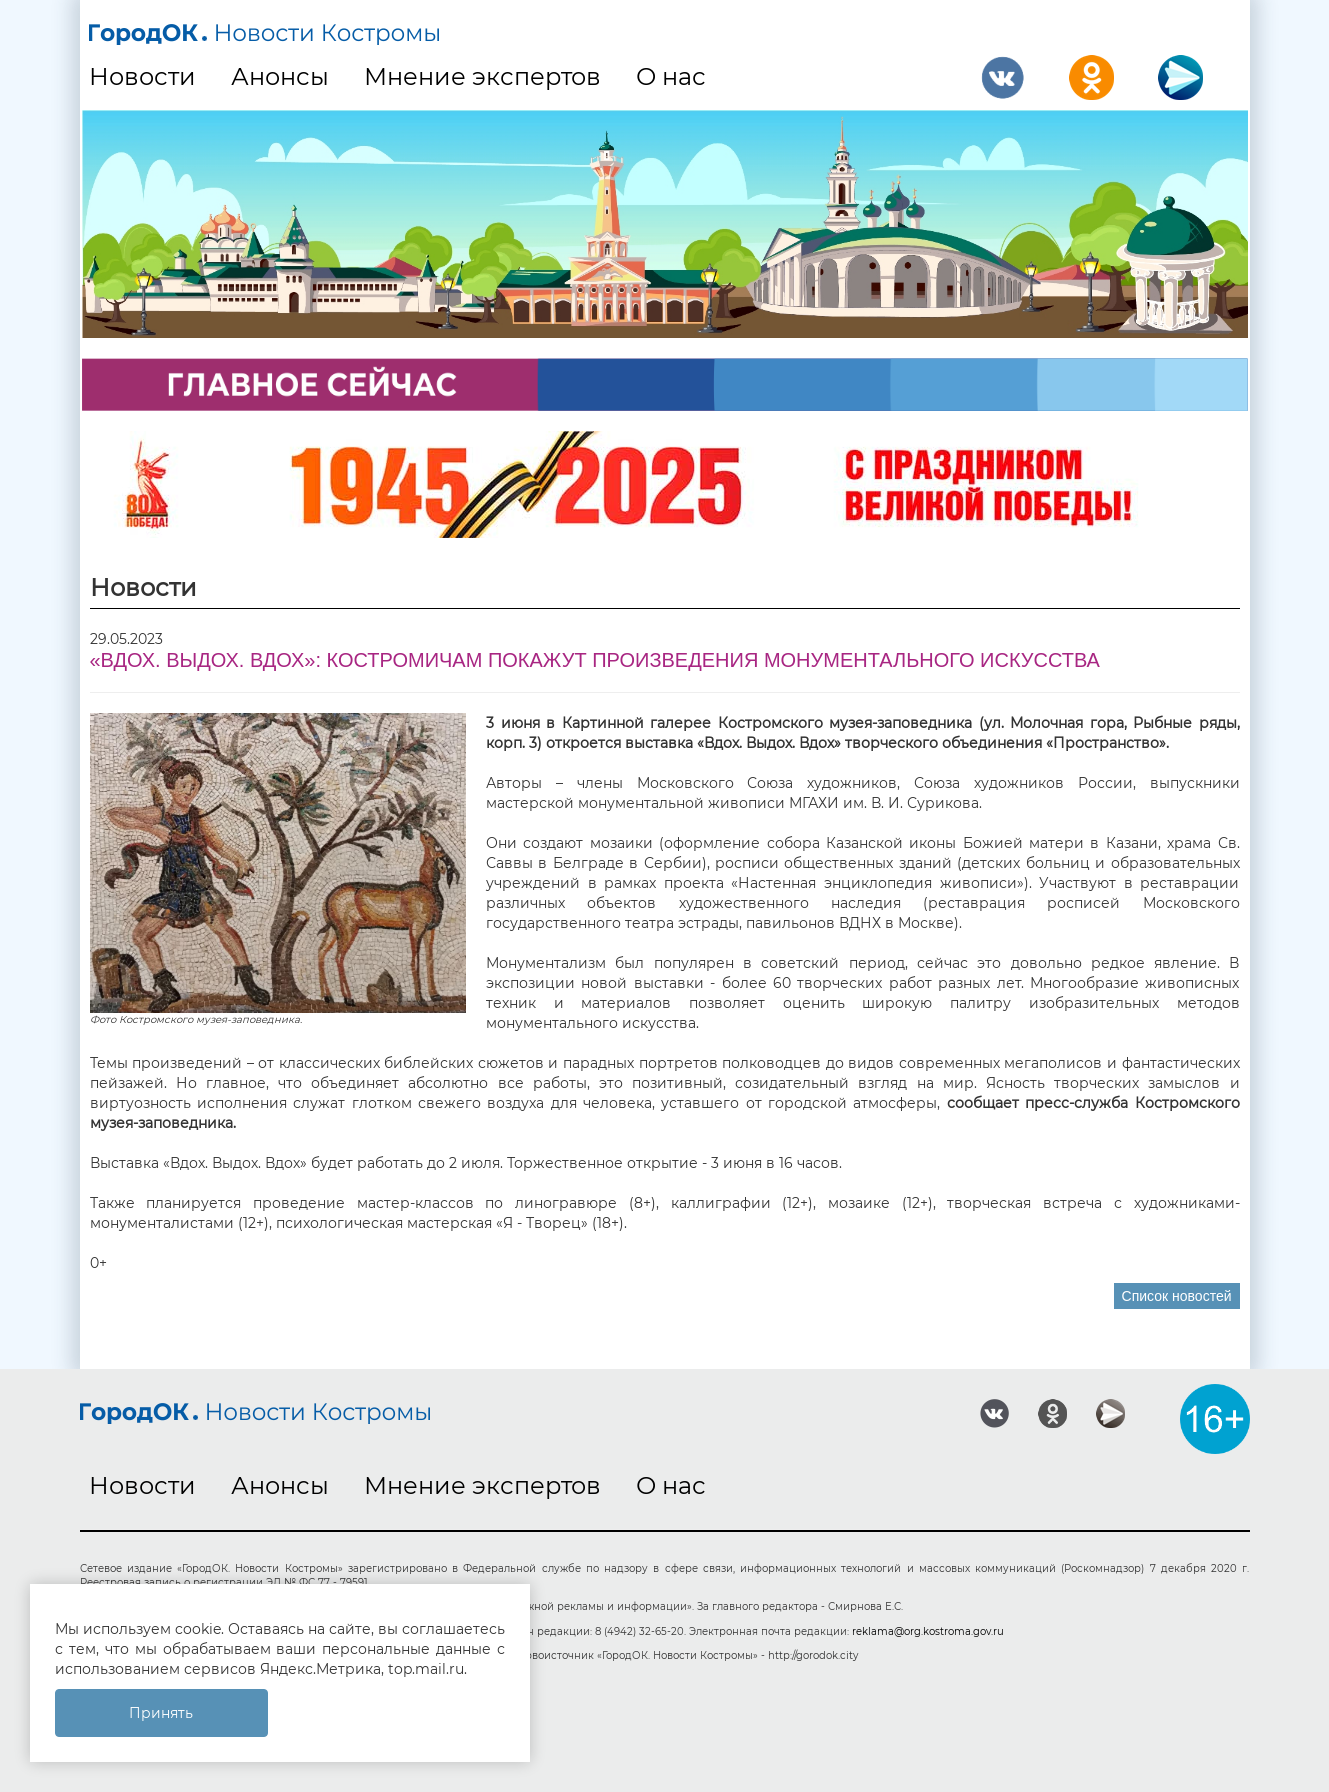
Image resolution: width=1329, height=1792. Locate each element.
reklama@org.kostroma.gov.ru (928, 1631)
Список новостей (1177, 1296)
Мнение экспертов (482, 76)
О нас (671, 76)
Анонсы (280, 76)
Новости (142, 76)
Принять (161, 1713)
